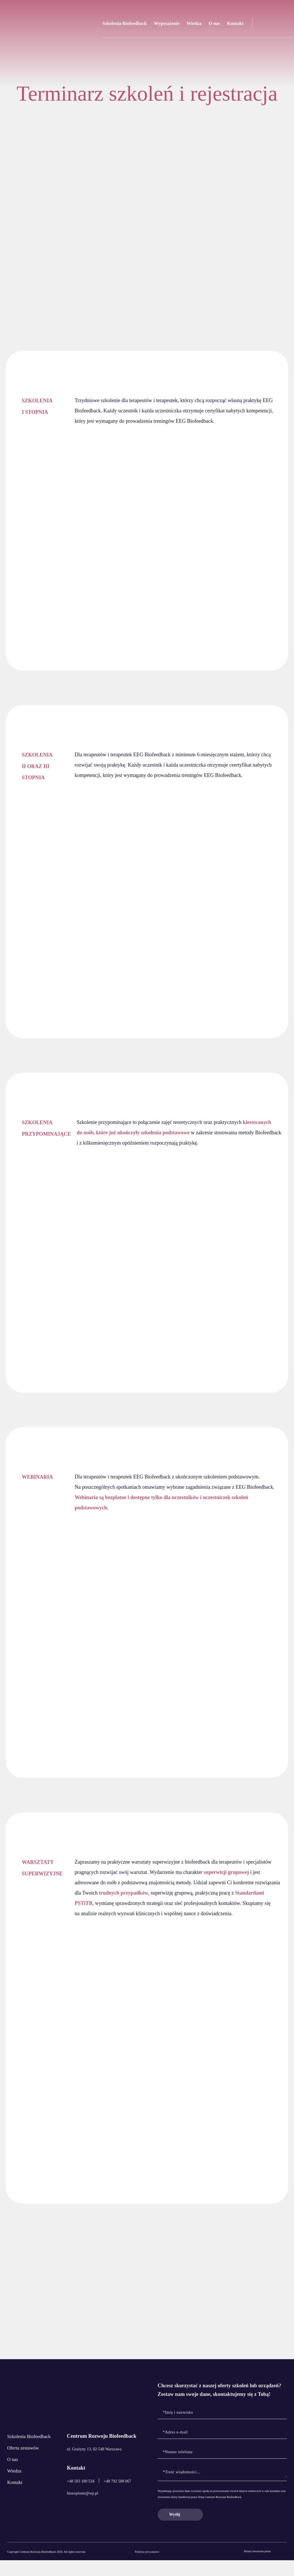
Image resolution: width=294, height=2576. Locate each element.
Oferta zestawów (24, 2467)
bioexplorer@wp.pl (82, 2509)
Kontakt (235, 23)
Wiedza (194, 23)
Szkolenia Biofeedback (124, 23)
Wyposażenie (166, 23)
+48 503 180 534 (80, 2497)
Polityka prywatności (147, 2567)
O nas (214, 23)
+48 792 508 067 (117, 2497)
